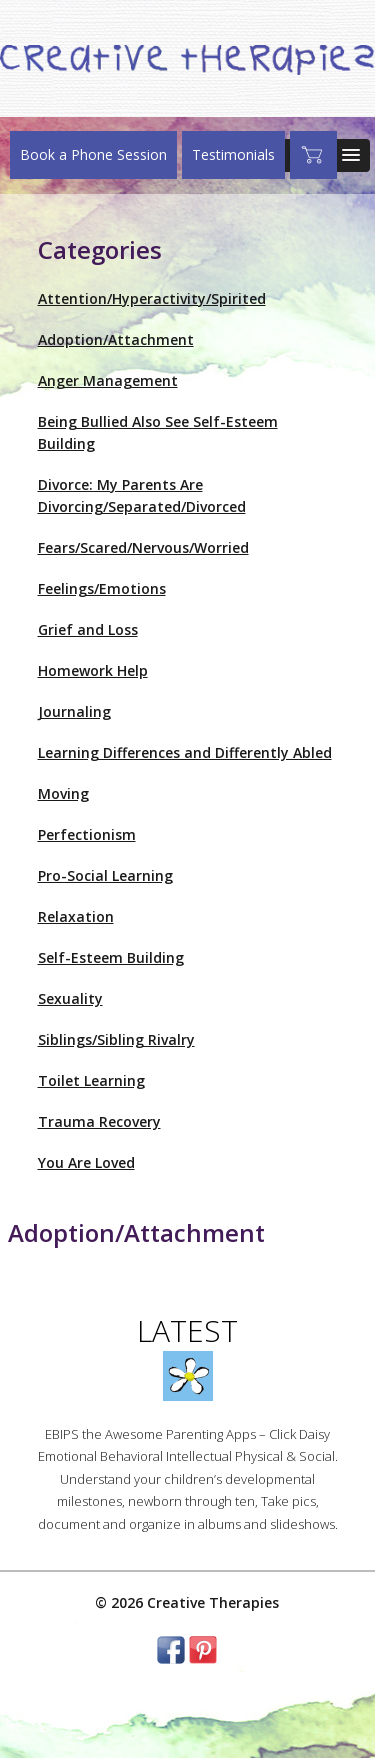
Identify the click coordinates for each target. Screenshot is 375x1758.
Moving (63, 793)
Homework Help (93, 670)
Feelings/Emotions (102, 588)
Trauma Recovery (99, 1121)
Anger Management (108, 380)
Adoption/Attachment (116, 339)
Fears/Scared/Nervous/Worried (143, 547)
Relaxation (76, 916)
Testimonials (233, 154)
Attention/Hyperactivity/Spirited (152, 298)
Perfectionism (87, 834)
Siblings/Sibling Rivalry (116, 1039)
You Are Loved (86, 1162)
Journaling (74, 711)
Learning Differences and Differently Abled (185, 752)
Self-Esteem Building (111, 957)
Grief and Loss (88, 629)
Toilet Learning (91, 1080)
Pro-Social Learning (105, 875)
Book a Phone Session (93, 154)
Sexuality (70, 998)
